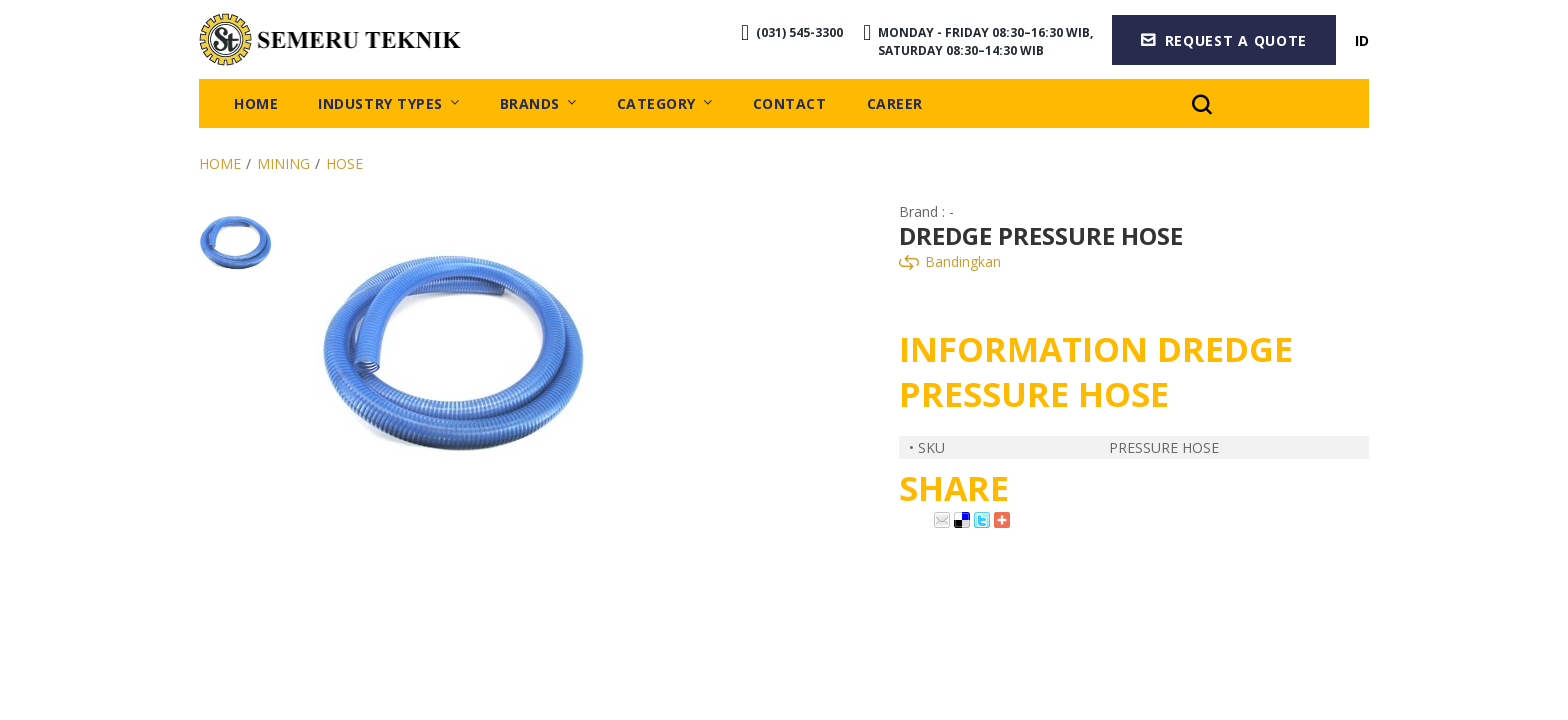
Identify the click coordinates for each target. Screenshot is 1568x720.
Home (220, 168)
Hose (344, 168)
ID (1362, 41)
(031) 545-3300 (797, 34)
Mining (283, 168)
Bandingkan (950, 265)
